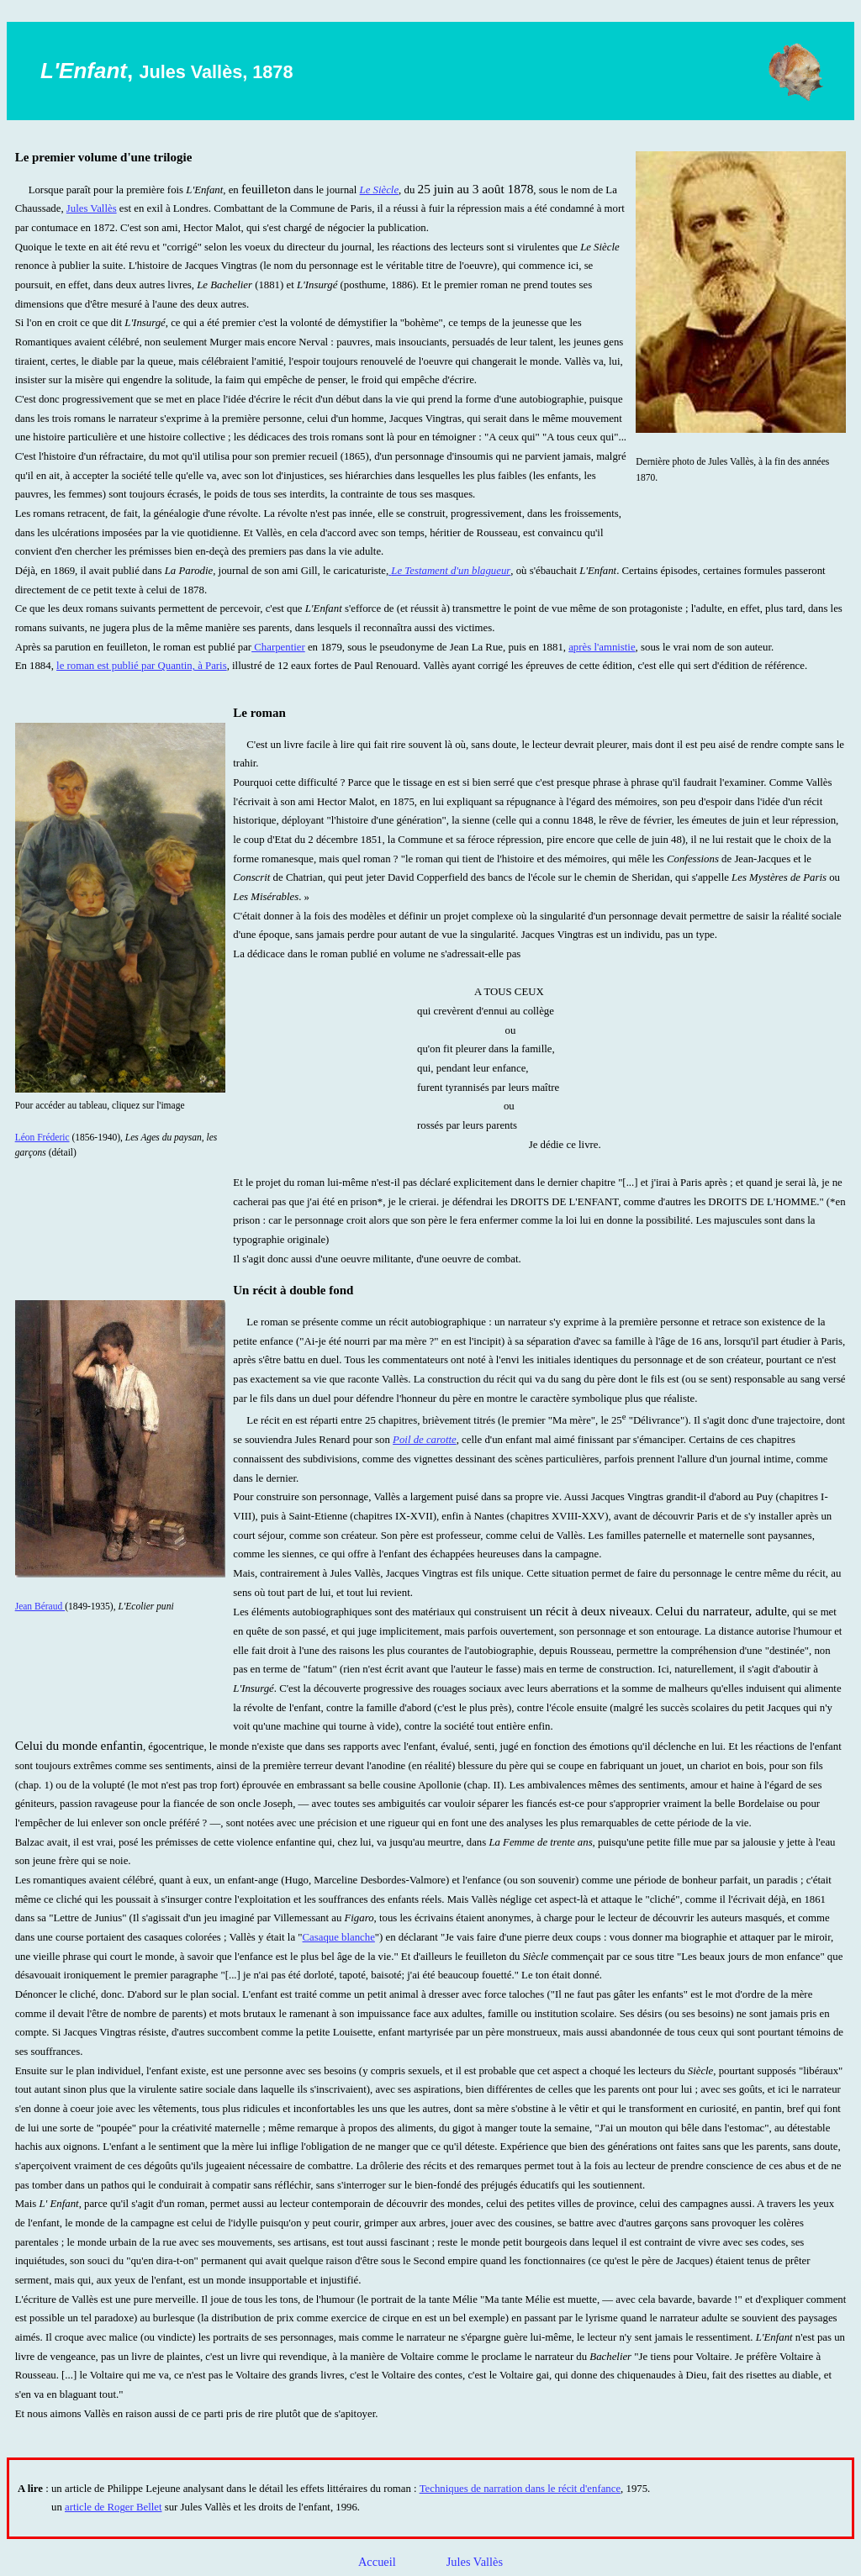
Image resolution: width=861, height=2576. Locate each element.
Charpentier (278, 647)
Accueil (377, 2561)
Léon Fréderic (42, 1137)
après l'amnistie (601, 647)
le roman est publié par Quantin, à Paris (141, 666)
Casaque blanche (339, 1937)
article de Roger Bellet (113, 2507)
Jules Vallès (91, 208)
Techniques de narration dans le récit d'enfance (520, 2488)
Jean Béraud (40, 1606)
